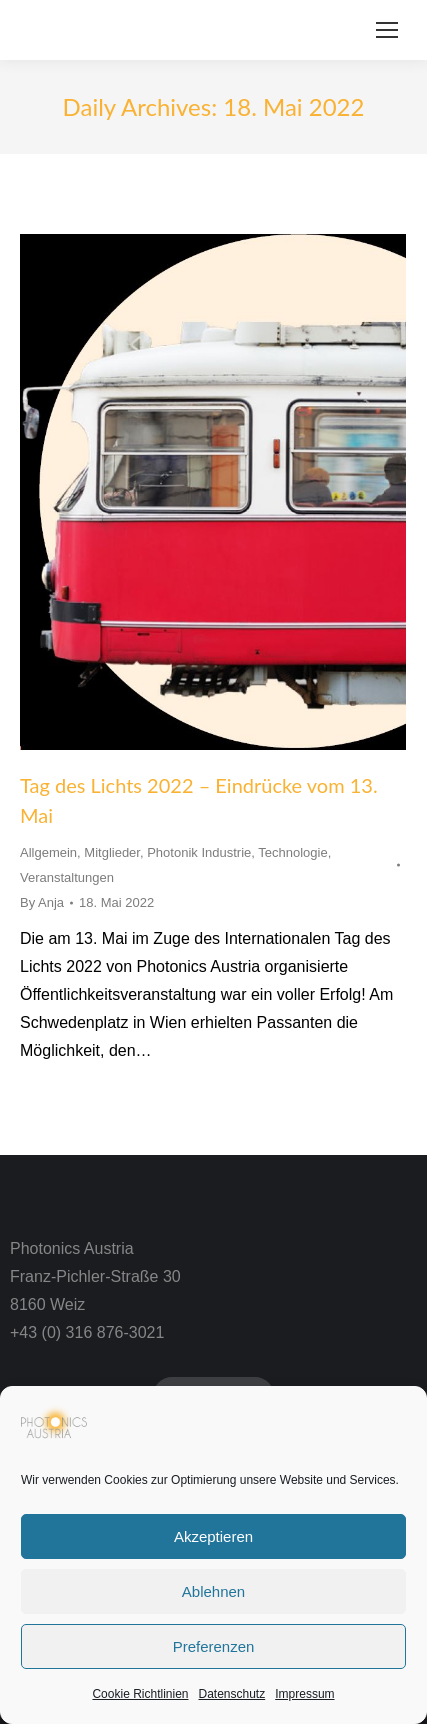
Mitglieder (112, 852)
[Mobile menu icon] (387, 30)
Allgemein (48, 852)
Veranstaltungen (67, 877)
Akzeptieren (213, 1536)
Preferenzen (214, 1646)
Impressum (304, 1694)
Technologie (292, 852)
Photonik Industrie (199, 852)
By (42, 902)
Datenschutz (232, 1694)
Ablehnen (213, 1591)
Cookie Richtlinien (140, 1694)
